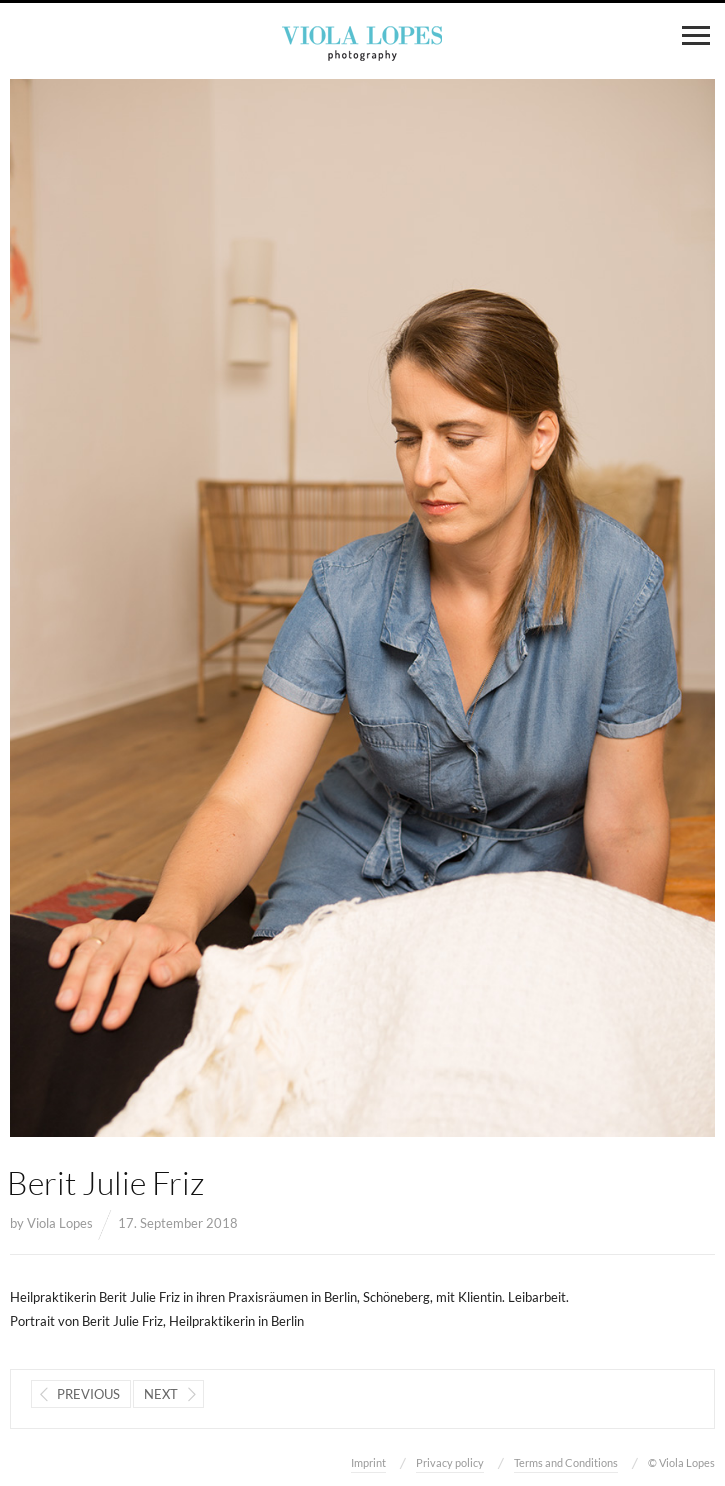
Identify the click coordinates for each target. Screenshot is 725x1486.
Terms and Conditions (566, 1462)
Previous (88, 1394)
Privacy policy (450, 1462)
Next (161, 1394)
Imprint (368, 1462)
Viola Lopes (60, 1223)
